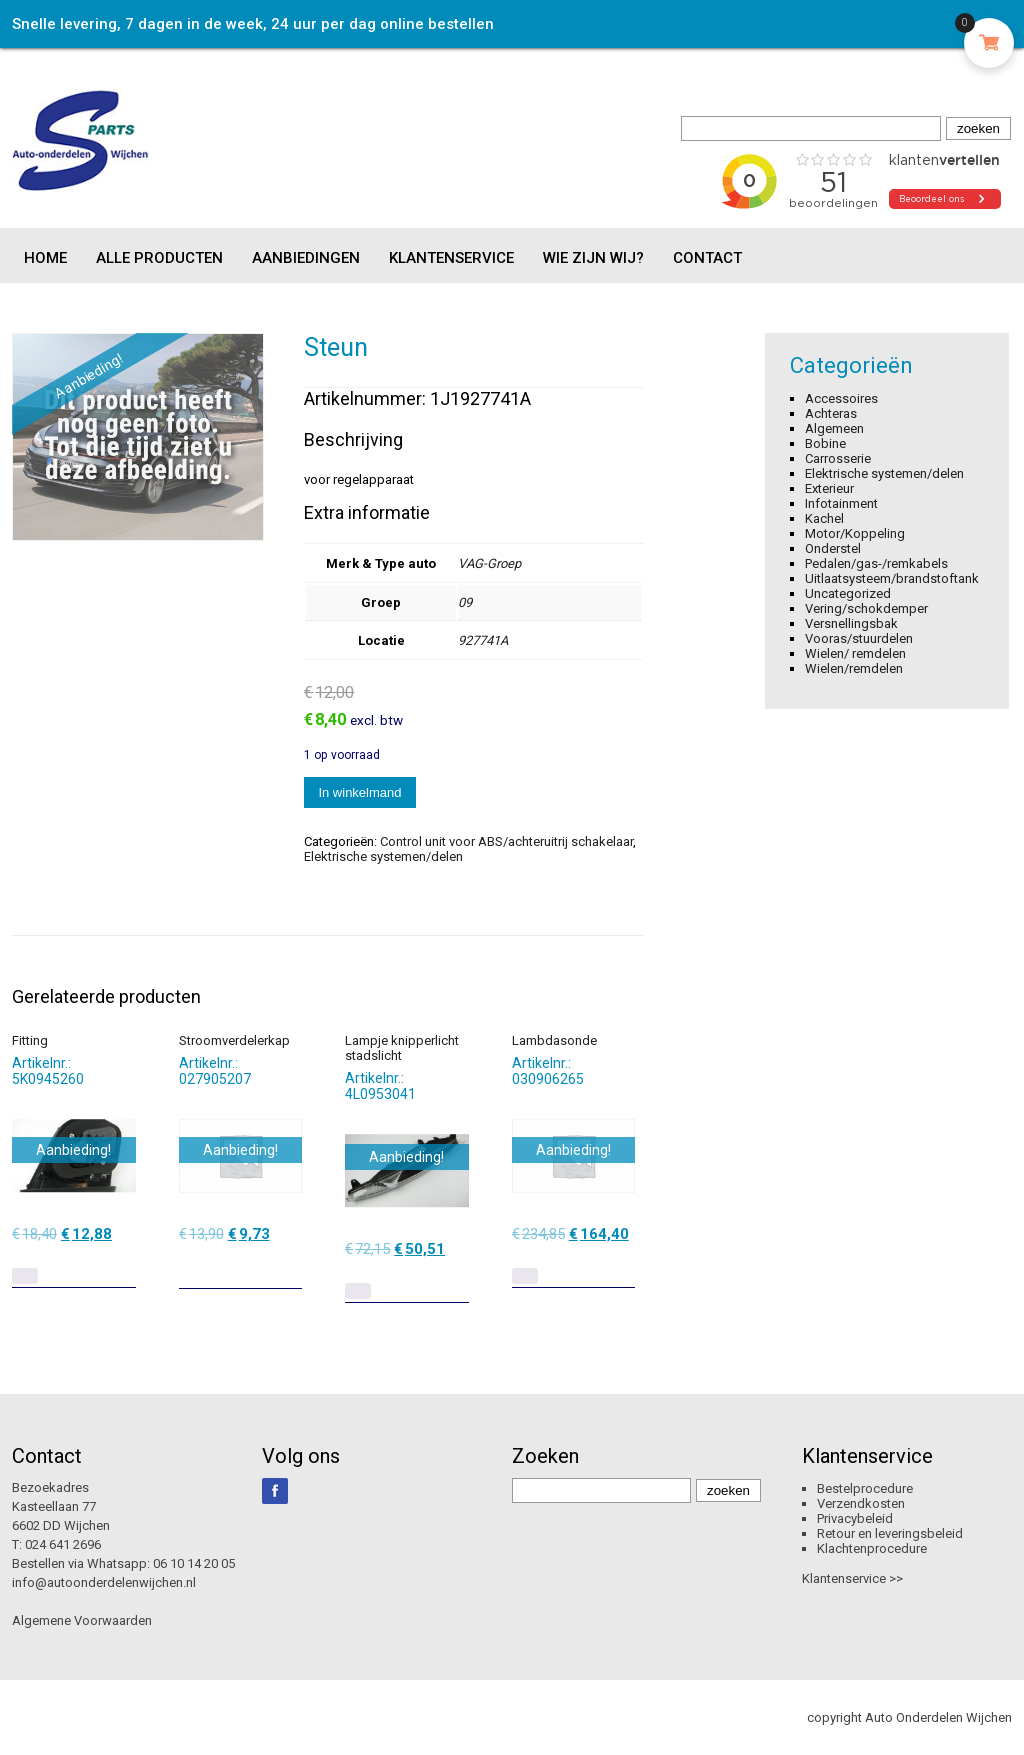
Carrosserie (838, 458)
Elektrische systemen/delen (383, 856)
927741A (483, 640)
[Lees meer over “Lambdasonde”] (525, 1276)
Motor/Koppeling (855, 533)
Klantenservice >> (852, 1578)
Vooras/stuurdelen (859, 638)
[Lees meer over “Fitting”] (25, 1276)
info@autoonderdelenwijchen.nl (104, 1582)
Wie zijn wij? (593, 258)
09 (465, 602)
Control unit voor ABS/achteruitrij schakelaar (506, 841)
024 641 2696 (63, 1544)
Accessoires (841, 398)
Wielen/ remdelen (855, 653)
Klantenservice (451, 258)
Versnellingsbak (851, 623)
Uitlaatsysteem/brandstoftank (892, 578)
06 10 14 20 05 (194, 1563)
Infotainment (841, 503)
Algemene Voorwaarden (82, 1620)
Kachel (824, 518)
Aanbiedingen (306, 258)
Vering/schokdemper (866, 608)
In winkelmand (359, 792)
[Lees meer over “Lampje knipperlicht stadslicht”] (358, 1291)
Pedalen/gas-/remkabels (876, 563)
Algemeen (834, 428)
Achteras (831, 413)
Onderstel (833, 548)
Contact (707, 258)
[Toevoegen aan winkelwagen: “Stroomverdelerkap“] (289, 1266)
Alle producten (159, 258)
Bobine (825, 443)
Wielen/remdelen (854, 668)
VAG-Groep (489, 563)
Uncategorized (848, 593)
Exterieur (829, 488)
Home (45, 258)
